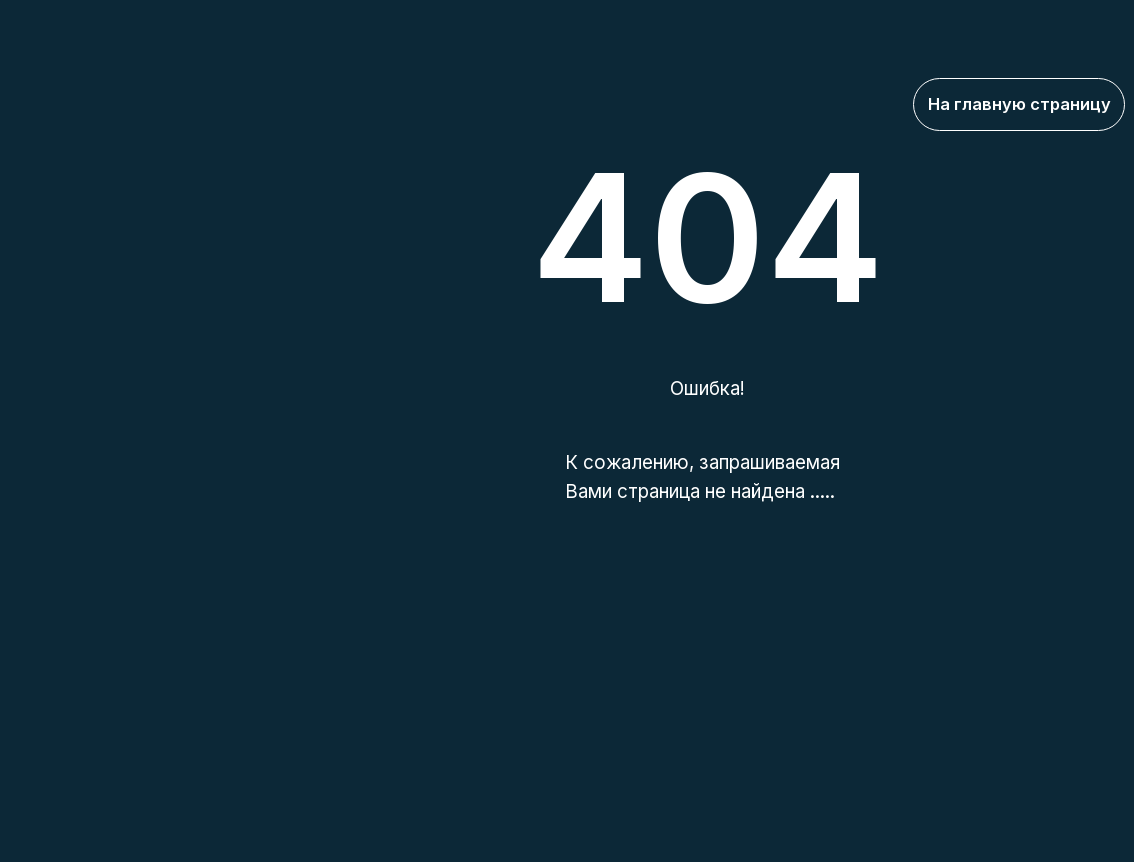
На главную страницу (1019, 104)
